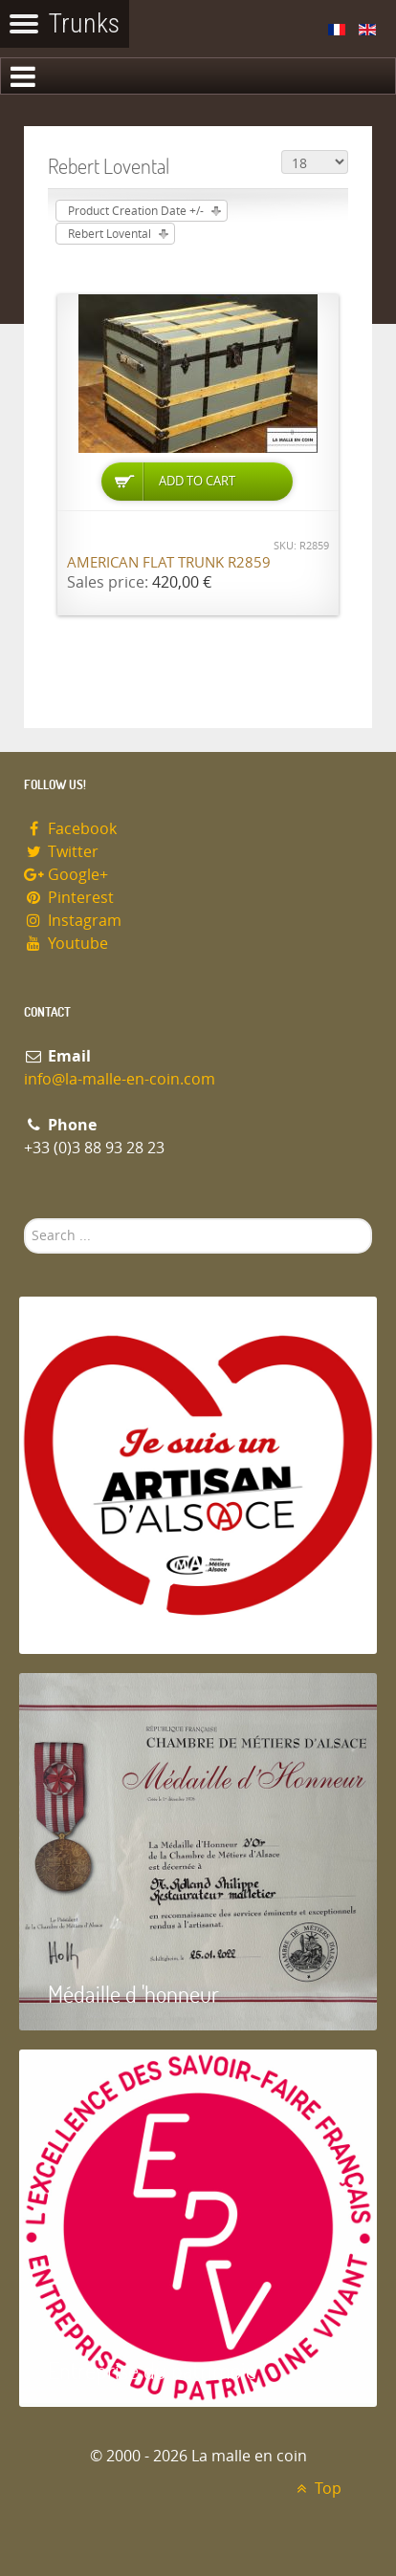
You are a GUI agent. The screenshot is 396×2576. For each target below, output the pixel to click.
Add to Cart (197, 481)
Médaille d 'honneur (133, 1993)
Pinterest (69, 898)
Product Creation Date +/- (136, 211)
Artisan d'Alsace (116, 1617)
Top (316, 2488)
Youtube (66, 943)
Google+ (66, 875)
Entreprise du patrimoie (152, 2370)
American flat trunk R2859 (169, 562)
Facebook (70, 829)
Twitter (61, 852)
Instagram (72, 921)
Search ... (24, 1218)
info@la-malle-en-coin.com (119, 1079)
